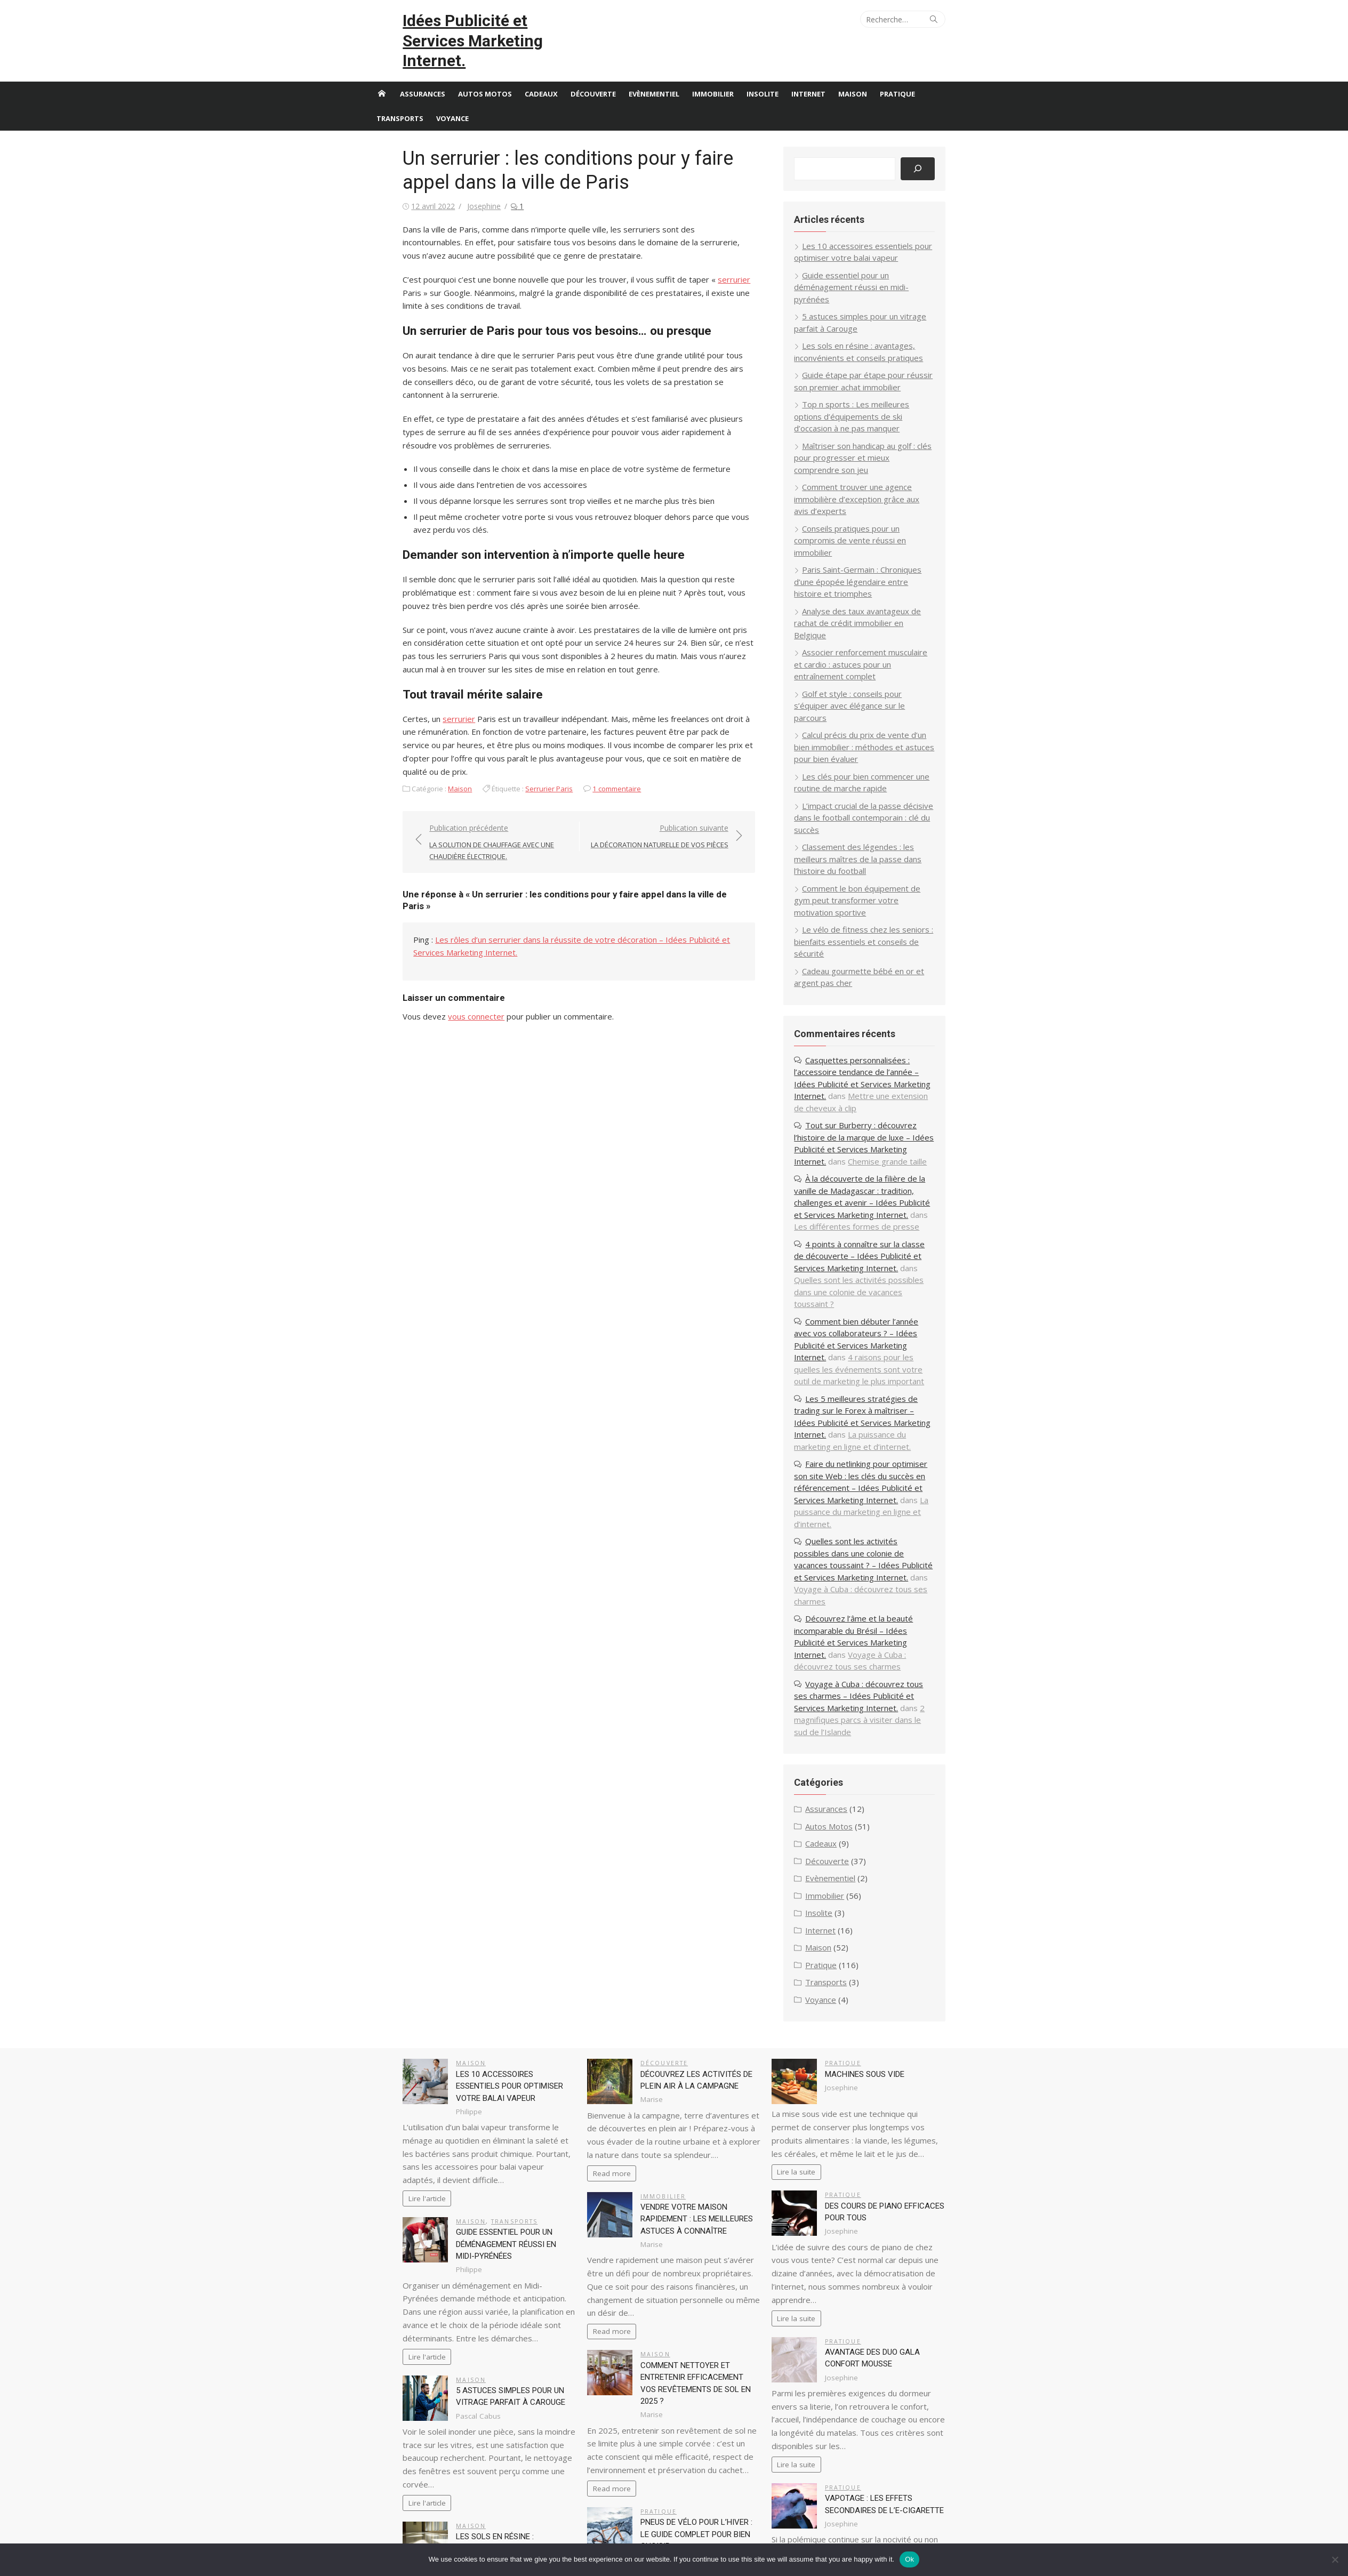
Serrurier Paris (516, 742)
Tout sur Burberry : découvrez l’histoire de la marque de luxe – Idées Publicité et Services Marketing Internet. (885, 1033)
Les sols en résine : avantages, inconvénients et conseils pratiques (486, 2371)
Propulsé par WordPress (593, 2532)
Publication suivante (669, 790)
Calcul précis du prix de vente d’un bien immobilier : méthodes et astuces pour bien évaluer (887, 666)
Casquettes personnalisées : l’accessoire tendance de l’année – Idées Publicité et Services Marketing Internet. (881, 968)
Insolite (763, 73)
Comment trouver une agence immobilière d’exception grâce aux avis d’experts (878, 455)
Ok (909, 2559)
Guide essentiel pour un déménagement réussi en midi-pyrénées (483, 2080)
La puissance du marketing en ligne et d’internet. (874, 1306)
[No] (1334, 2559)
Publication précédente (477, 796)
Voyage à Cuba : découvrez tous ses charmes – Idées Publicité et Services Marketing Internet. (879, 1544)
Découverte (593, 73)
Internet (808, 73)
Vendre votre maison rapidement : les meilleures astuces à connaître (699, 2055)
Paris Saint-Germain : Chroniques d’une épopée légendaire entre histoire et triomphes (882, 525)
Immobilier (713, 73)
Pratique (897, 73)
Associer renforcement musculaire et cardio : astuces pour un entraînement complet (879, 596)
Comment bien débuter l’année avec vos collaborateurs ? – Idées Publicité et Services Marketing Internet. (886, 1217)
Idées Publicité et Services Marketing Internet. (465, 30)
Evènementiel (654, 73)
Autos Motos (485, 73)
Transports (399, 98)
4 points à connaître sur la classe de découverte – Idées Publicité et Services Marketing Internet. (881, 1152)
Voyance (452, 98)
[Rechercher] (950, 148)
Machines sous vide (875, 1910)
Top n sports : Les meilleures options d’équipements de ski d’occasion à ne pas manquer (883, 384)
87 (397, 2495)
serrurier (701, 259)
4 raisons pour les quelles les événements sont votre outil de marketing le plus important (887, 1241)
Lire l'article (394, 2034)
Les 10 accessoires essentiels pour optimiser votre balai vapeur (485, 1922)
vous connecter (443, 958)
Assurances (422, 73)
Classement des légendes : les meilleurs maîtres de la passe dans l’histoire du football (884, 767)
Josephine (451, 186)
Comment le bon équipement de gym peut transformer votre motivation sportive (879, 808)
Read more (601, 2009)
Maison (852, 73)
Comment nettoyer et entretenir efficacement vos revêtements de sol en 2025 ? (700, 2200)
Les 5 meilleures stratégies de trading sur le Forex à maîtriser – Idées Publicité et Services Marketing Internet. (886, 1282)
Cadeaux (541, 73)
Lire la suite (807, 2008)
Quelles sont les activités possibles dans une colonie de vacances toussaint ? (883, 1176)
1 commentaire (584, 742)
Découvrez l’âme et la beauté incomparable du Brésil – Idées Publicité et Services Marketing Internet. (885, 1490)
